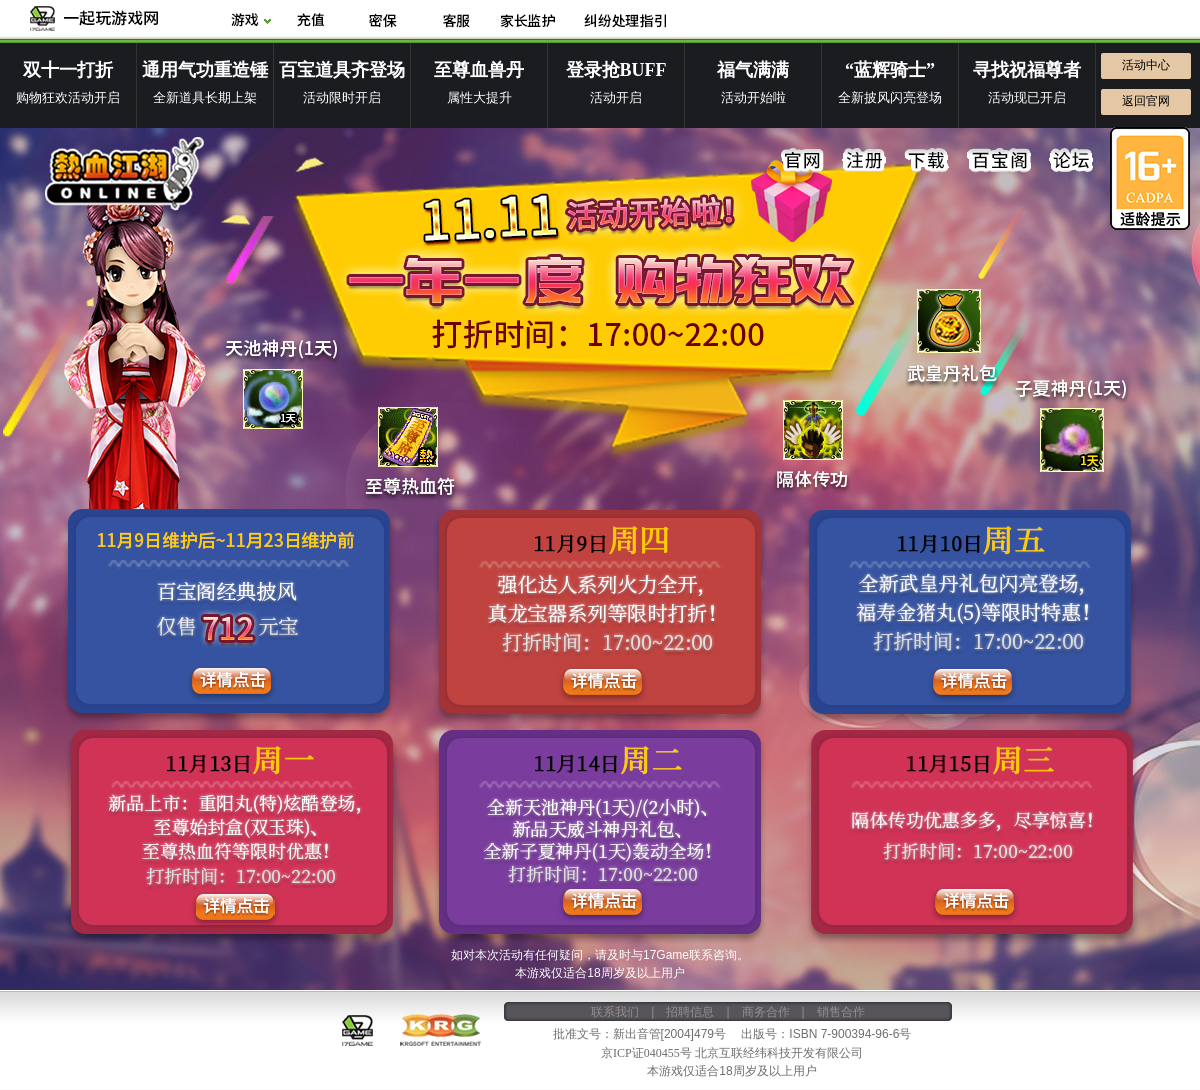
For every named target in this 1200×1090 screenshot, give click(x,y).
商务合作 (766, 1011)
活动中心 (1146, 65)
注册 (865, 161)
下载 (927, 161)
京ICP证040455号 (646, 1052)
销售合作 (841, 1011)
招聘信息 (690, 1011)
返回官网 (1146, 101)
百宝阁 (999, 161)
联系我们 (615, 1011)
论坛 (1071, 161)
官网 (803, 161)
